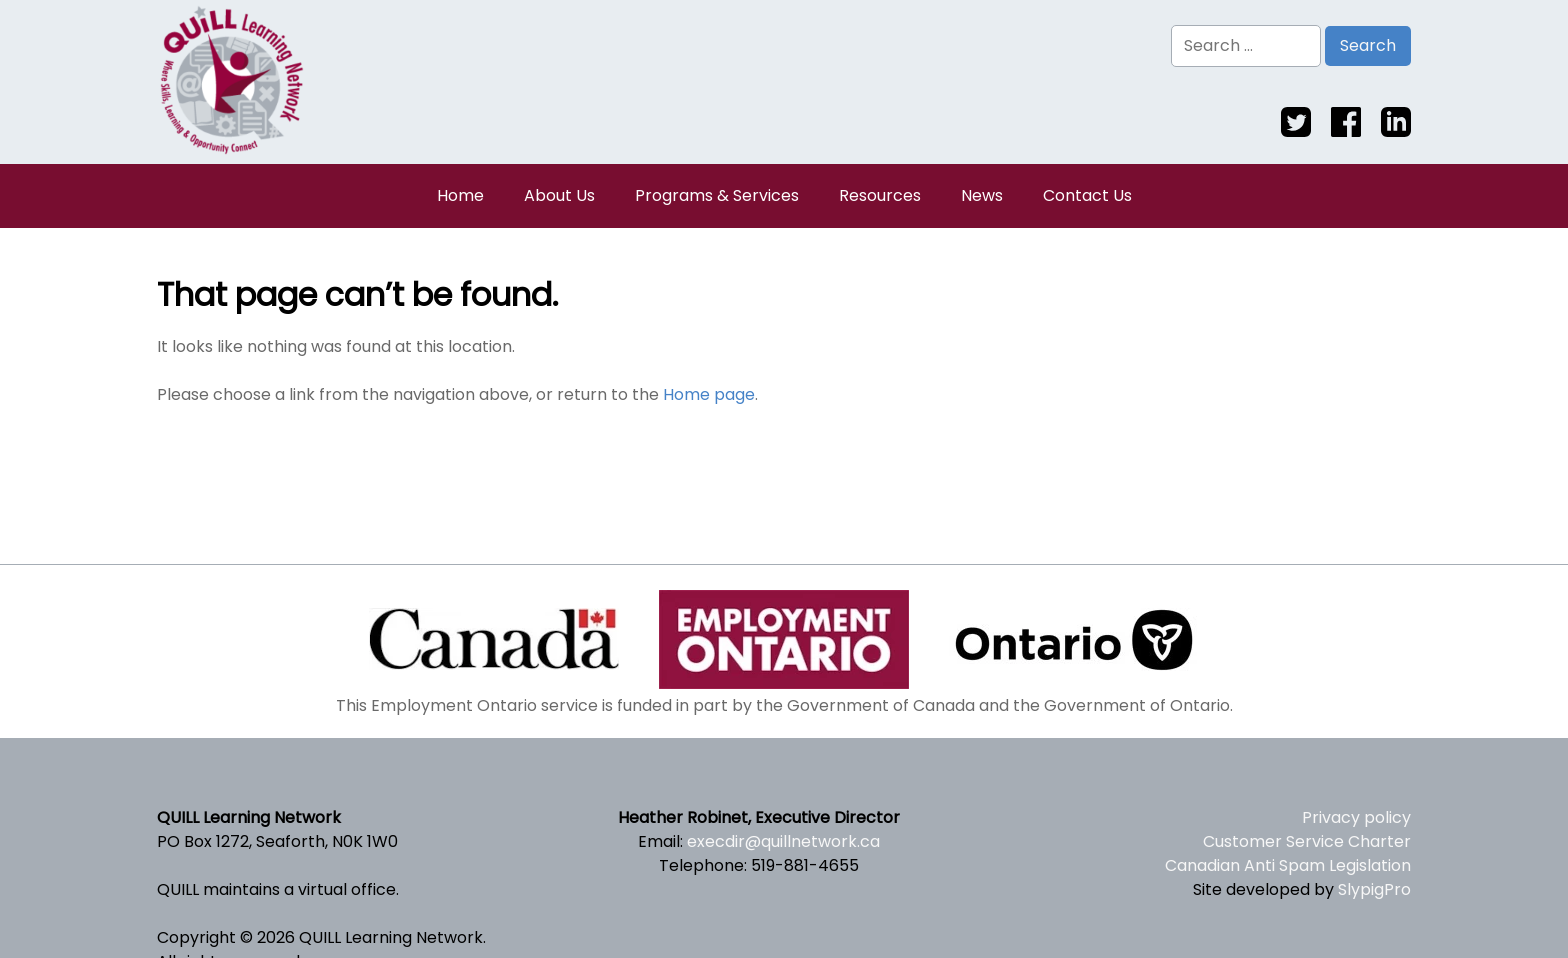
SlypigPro (1374, 889)
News (982, 195)
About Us (559, 195)
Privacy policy (1356, 817)
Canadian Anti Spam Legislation (1288, 865)
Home (460, 195)
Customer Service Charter (1307, 841)
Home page (709, 394)
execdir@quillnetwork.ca (783, 841)
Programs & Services (717, 195)
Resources (880, 195)
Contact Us (1087, 195)
